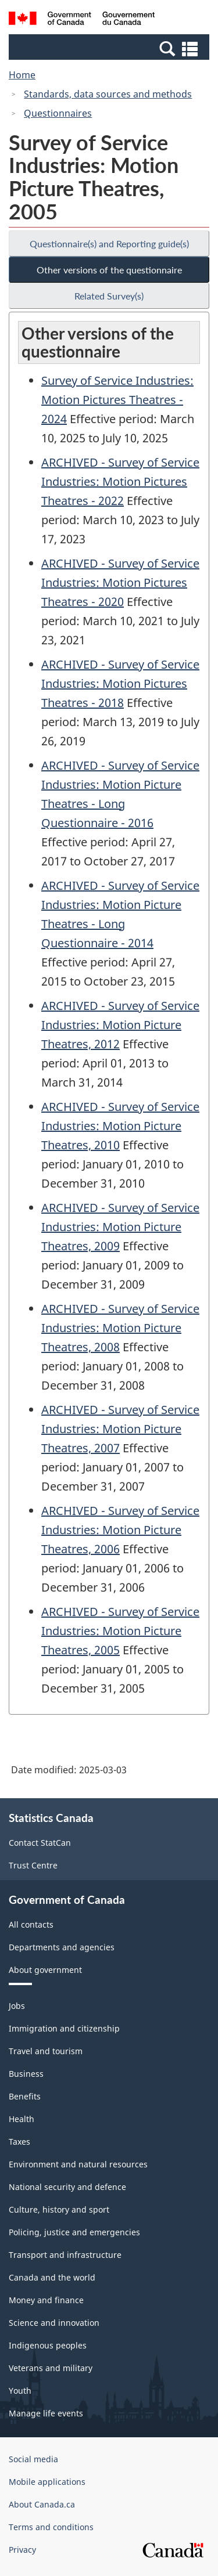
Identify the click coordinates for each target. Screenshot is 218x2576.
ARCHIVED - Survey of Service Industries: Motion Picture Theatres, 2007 (120, 1429)
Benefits (25, 2096)
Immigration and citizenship (64, 2028)
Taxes (19, 2141)
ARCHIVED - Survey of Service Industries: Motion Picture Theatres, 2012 (120, 1025)
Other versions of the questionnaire (109, 269)
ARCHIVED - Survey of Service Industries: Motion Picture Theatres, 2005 (120, 1631)
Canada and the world (52, 2277)
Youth (20, 2390)
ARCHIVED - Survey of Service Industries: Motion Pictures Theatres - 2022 (120, 481)
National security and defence (67, 2186)
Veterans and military (50, 2367)
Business (26, 2073)
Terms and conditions (51, 2526)
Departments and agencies (62, 1947)
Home (22, 74)
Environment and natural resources (78, 2164)
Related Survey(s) (109, 295)
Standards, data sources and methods (108, 94)
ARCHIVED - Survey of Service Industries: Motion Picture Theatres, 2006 (120, 1530)
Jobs (17, 2005)
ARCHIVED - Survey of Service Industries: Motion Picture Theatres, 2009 (120, 1227)
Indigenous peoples (48, 2345)
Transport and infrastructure (65, 2254)
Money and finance (46, 2300)
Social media (33, 2459)
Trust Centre (33, 1865)
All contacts (31, 1924)
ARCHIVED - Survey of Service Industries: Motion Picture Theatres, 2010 (120, 1126)
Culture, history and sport (59, 2209)
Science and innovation (54, 2322)
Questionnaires (58, 113)
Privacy (22, 2549)
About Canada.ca (42, 2504)
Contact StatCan (40, 1842)
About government (45, 1969)
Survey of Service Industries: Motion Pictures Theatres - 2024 (117, 400)
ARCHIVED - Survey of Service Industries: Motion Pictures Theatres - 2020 (120, 582)
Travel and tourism (46, 2051)
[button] (110, 48)
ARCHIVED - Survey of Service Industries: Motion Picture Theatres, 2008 (120, 1328)
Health (21, 2118)
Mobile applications (47, 2481)
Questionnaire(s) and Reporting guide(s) (109, 243)
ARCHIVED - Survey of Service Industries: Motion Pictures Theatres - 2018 (120, 683)
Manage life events (46, 2413)
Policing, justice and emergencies (74, 2232)
